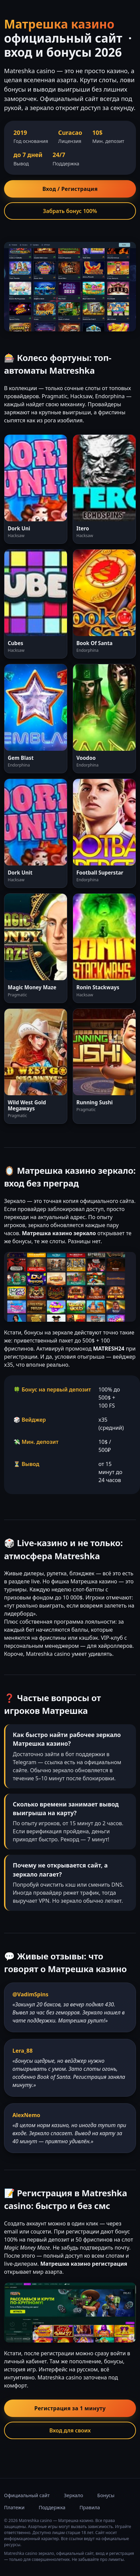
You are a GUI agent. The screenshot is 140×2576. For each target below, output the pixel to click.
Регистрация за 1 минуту (70, 2408)
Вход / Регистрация (70, 189)
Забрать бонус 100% (70, 211)
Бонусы (105, 2495)
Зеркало (73, 2495)
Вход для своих (70, 2430)
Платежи (14, 2507)
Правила (89, 2507)
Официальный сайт (27, 2495)
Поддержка (52, 2507)
